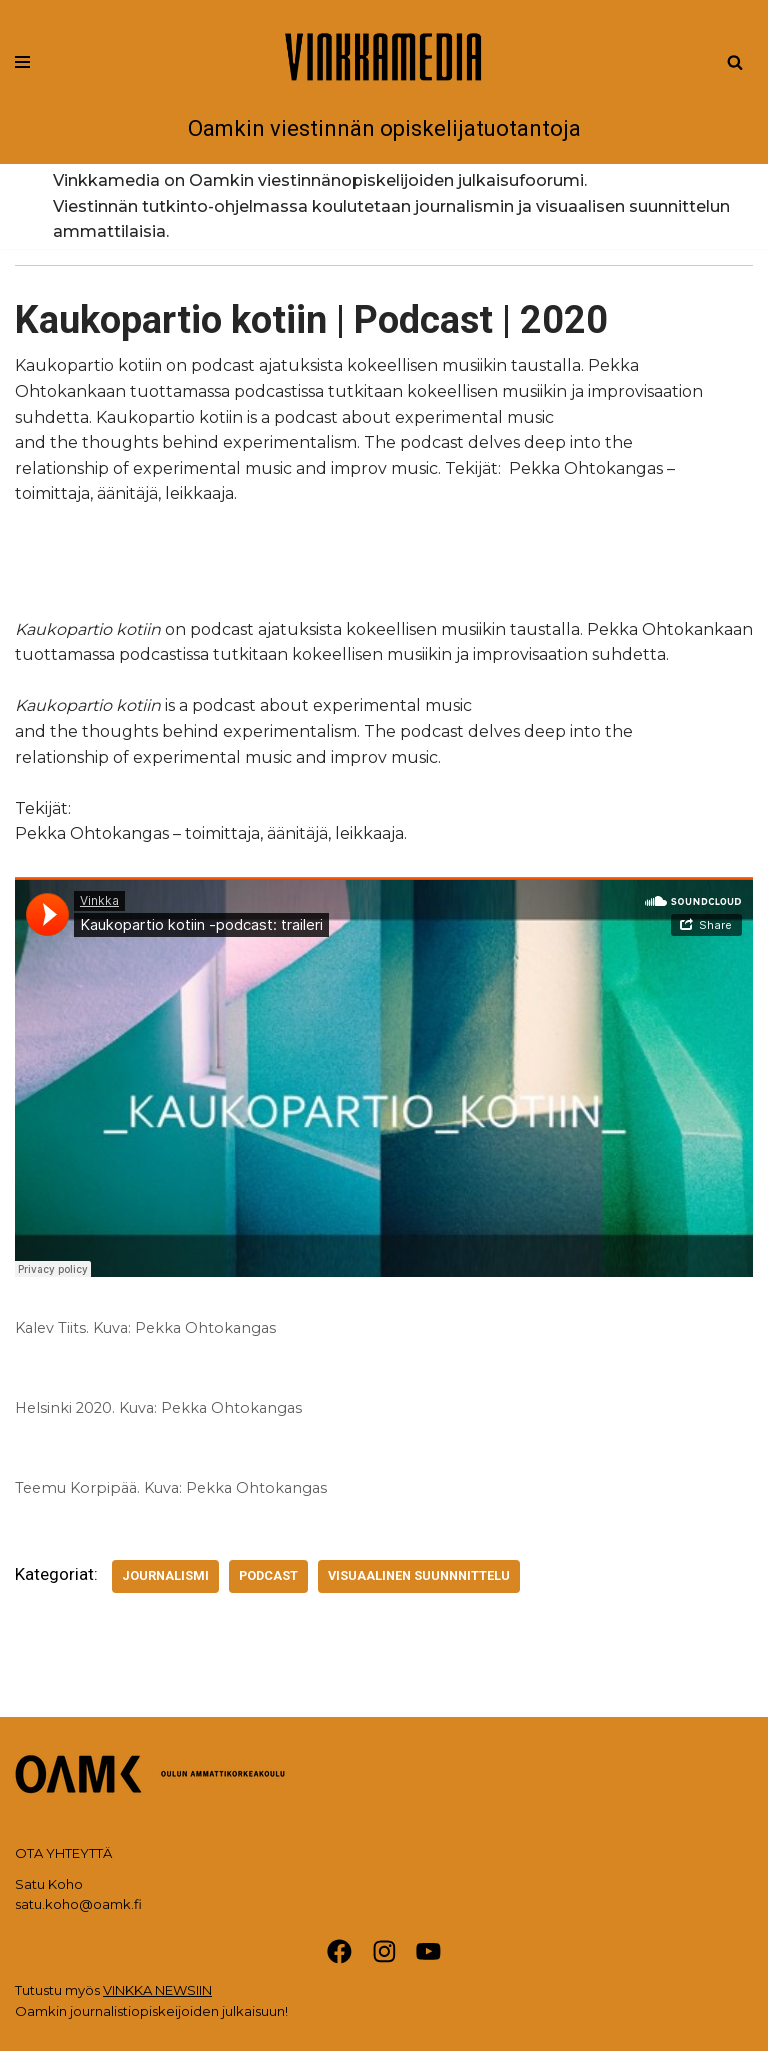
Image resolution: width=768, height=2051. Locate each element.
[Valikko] (22, 62)
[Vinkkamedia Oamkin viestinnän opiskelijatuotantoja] (384, 82)
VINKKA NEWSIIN (157, 1990)
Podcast (268, 1575)
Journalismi (165, 1575)
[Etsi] (735, 62)
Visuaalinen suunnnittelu (419, 1575)
